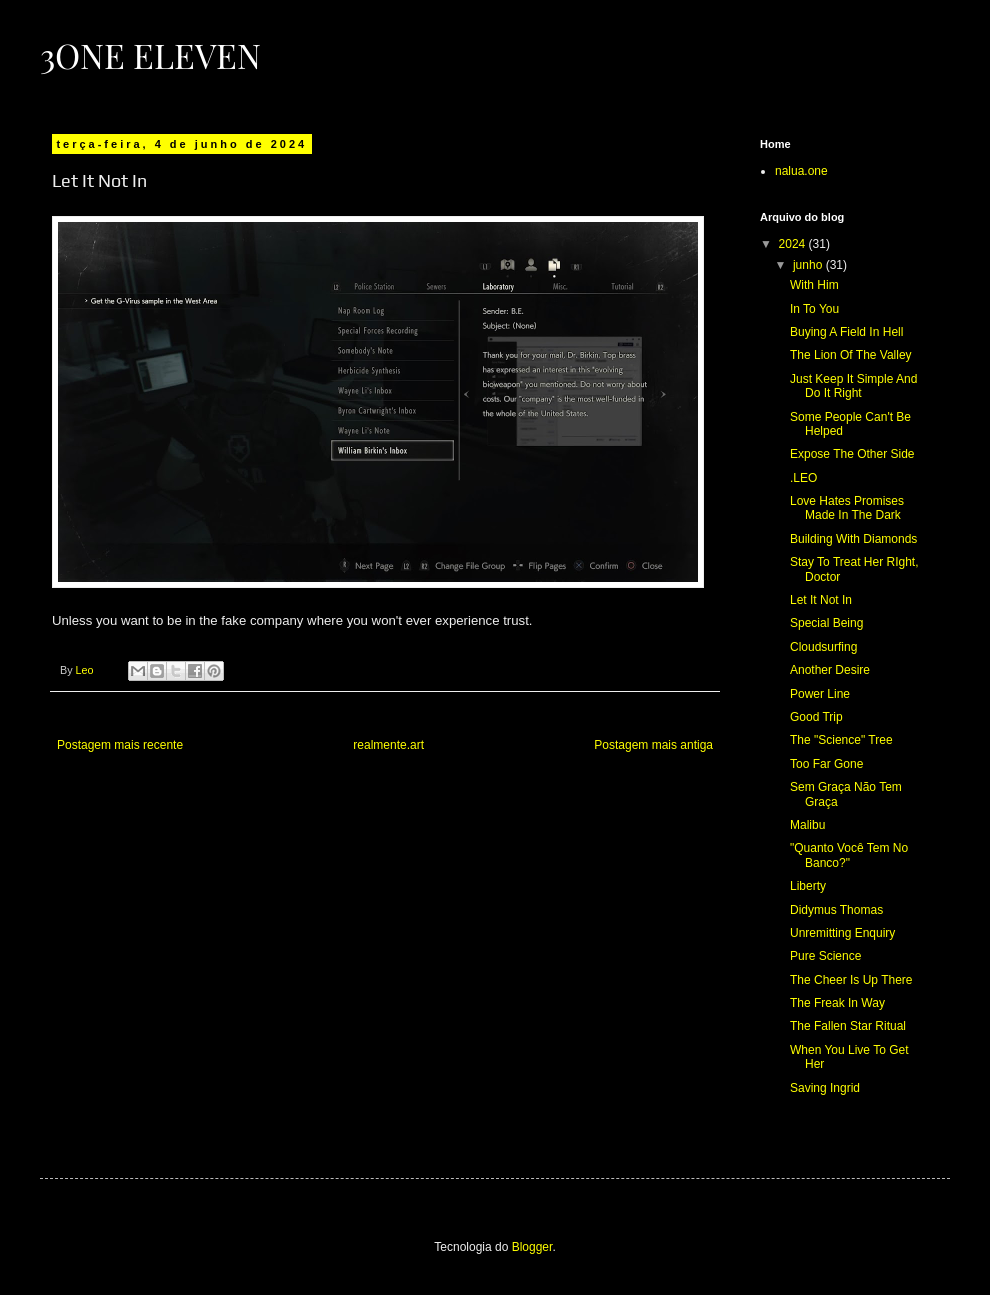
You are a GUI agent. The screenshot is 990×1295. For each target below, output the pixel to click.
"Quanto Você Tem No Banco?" (849, 855)
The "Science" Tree (841, 740)
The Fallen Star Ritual (848, 1026)
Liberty (808, 886)
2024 (794, 244)
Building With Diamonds (853, 539)
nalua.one (801, 171)
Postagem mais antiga (653, 745)
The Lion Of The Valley (851, 355)
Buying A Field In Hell (846, 332)
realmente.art (388, 745)
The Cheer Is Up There (851, 980)
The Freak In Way (837, 1003)
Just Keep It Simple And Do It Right (853, 386)
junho (809, 265)
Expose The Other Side (852, 454)
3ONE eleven (150, 55)
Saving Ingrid (825, 1088)
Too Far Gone (826, 764)
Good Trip (816, 717)
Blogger (532, 1247)
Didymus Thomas (836, 910)
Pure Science (825, 956)
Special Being (826, 623)
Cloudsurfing (823, 647)
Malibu (807, 825)
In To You (814, 309)
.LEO (803, 478)
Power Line (820, 694)
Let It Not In (821, 600)
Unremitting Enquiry (842, 933)
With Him (814, 285)
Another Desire (830, 670)
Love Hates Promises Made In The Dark (847, 508)
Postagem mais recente (120, 745)
